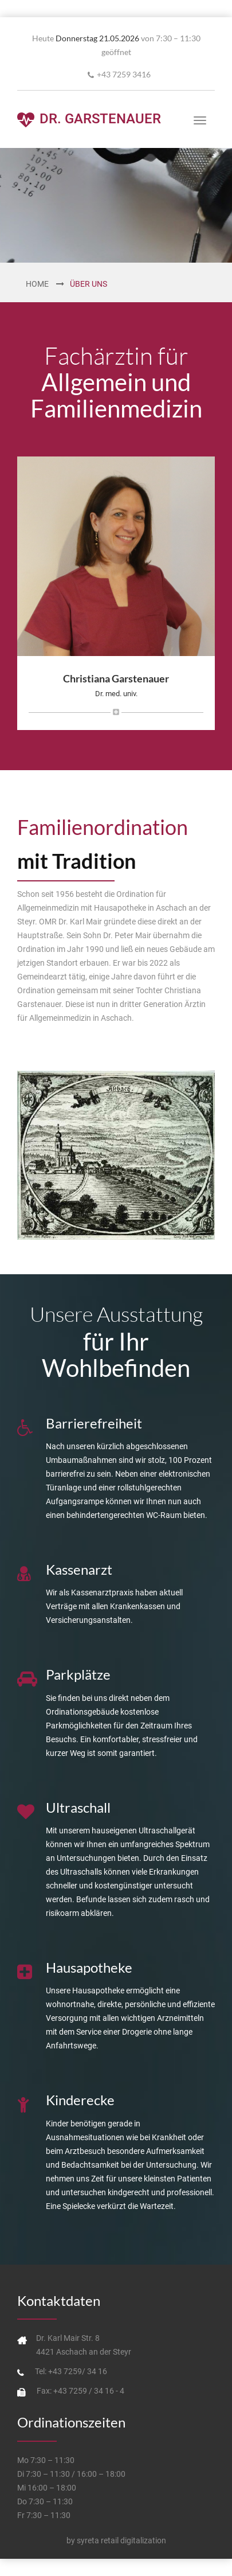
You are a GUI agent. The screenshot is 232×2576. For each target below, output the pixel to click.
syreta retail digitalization (121, 2540)
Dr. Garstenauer (89, 119)
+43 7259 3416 (124, 74)
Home (37, 283)
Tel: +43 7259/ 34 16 (71, 2371)
